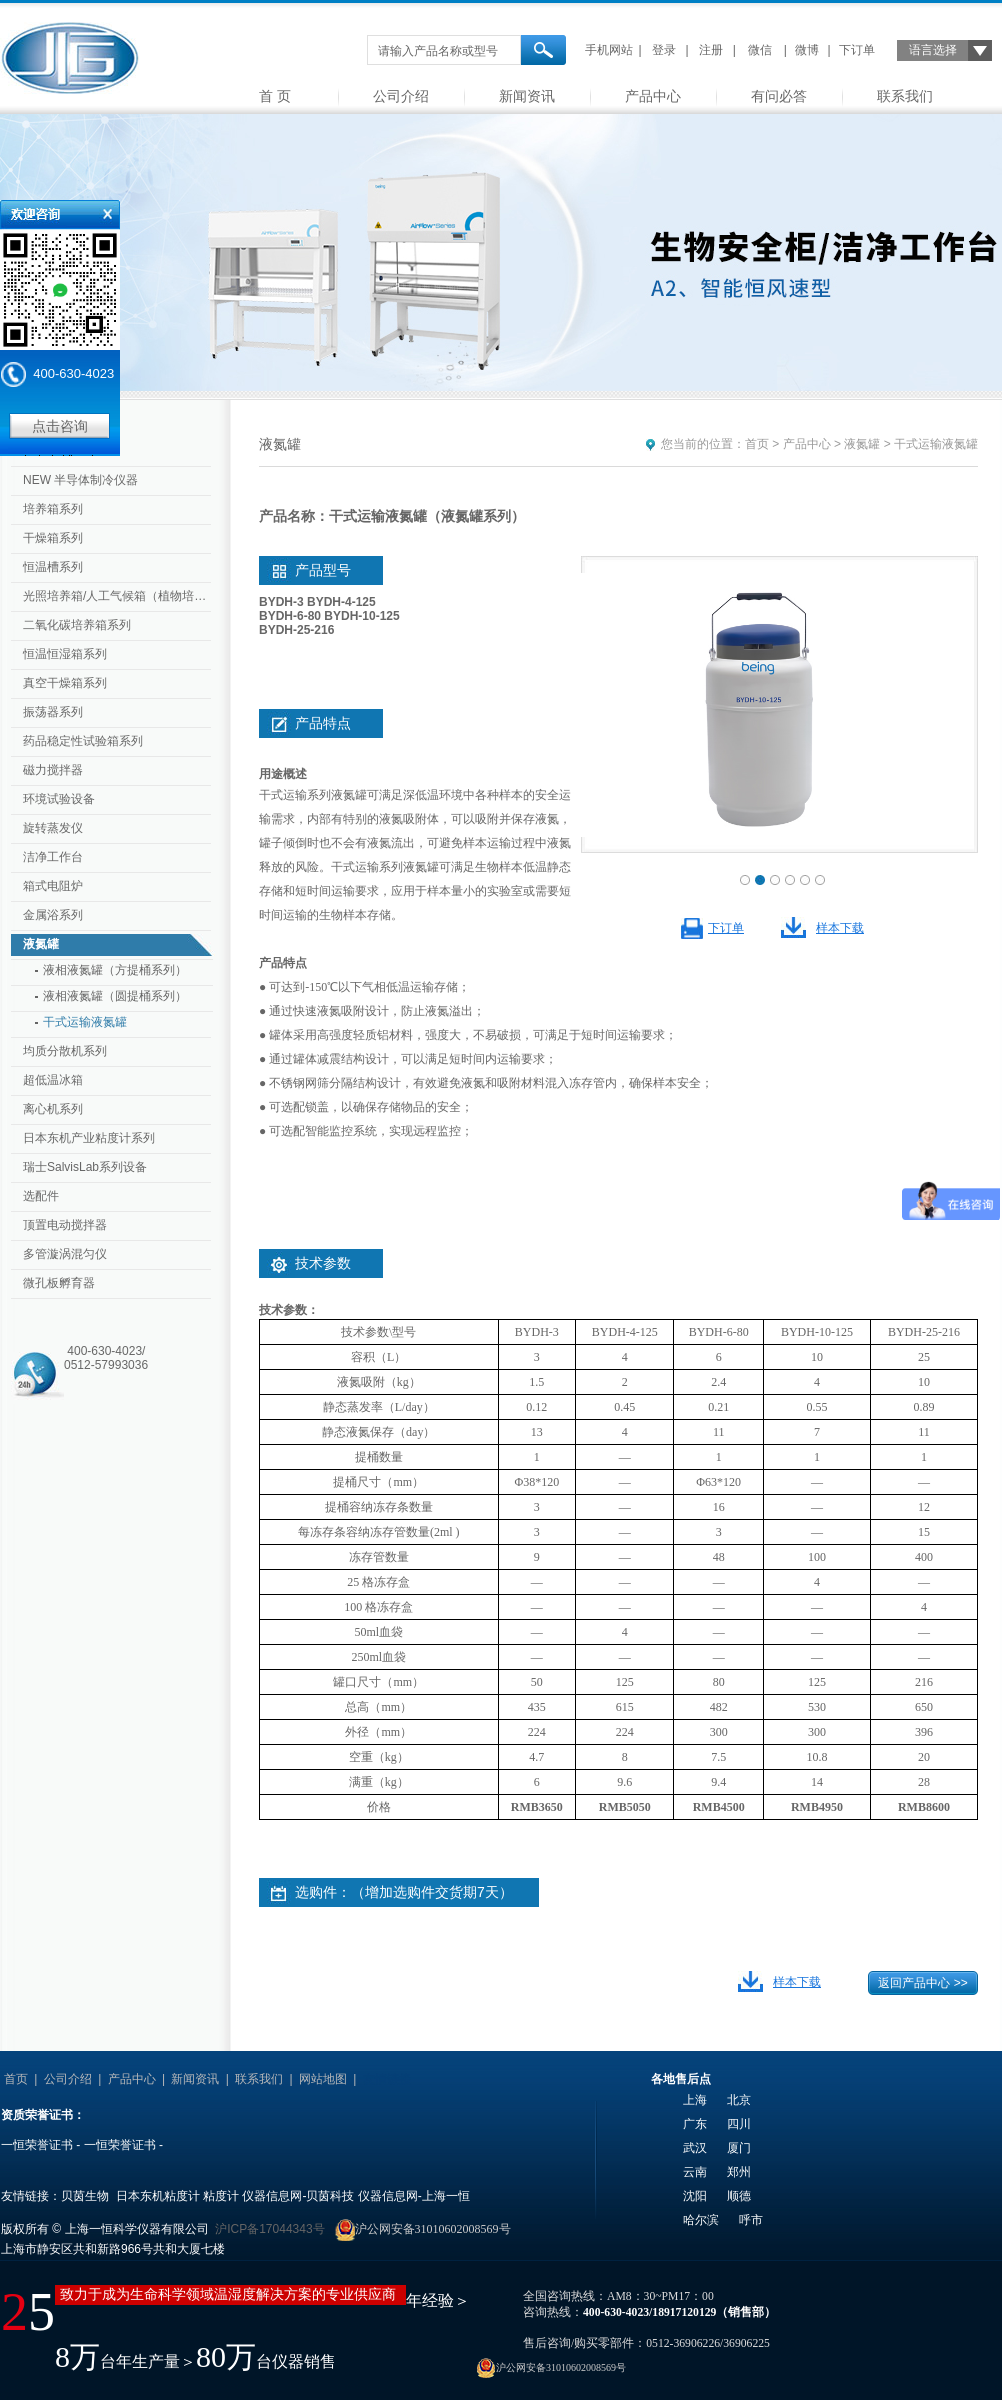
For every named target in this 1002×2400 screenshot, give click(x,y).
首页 (757, 444)
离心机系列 (53, 1109)
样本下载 (840, 928)
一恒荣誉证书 (37, 2145)
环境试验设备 (59, 799)
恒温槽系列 (53, 567)
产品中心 (653, 96)
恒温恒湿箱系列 (65, 654)
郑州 (739, 2172)
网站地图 (323, 2079)
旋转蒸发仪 (53, 828)
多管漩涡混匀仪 (65, 1254)
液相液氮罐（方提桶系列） (115, 970)
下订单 (857, 50)
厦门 (739, 2148)
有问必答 (779, 96)
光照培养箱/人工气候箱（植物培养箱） (119, 596)
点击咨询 (60, 426)
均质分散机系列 (65, 1051)
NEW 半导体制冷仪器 (80, 480)
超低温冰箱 (53, 1080)
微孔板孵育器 (59, 1283)
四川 (739, 2124)
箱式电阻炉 (53, 886)
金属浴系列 (53, 915)
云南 (695, 2172)
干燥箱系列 (53, 538)
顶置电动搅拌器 (65, 1225)
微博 (807, 50)
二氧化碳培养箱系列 (77, 625)
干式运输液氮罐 (85, 1022)
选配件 (41, 1196)
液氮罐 (41, 944)
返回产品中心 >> (922, 1983)
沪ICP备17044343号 (269, 2229)
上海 (695, 2100)
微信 (760, 50)
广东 (695, 2124)
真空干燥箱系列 (65, 683)
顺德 (739, 2196)
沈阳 (695, 2196)
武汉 (695, 2148)
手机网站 (609, 50)
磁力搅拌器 (53, 770)
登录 (664, 50)
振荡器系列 (53, 712)
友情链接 (387, 2079)
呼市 (751, 2220)
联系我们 (905, 96)
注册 (711, 50)
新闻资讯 (527, 96)
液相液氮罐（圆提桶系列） (115, 996)
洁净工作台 (53, 857)
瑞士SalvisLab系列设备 (85, 1167)
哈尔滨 (701, 2220)
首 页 (275, 96)
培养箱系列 (53, 509)
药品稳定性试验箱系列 (83, 741)
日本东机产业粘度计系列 (89, 1138)
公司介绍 (401, 96)
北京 (739, 2100)
